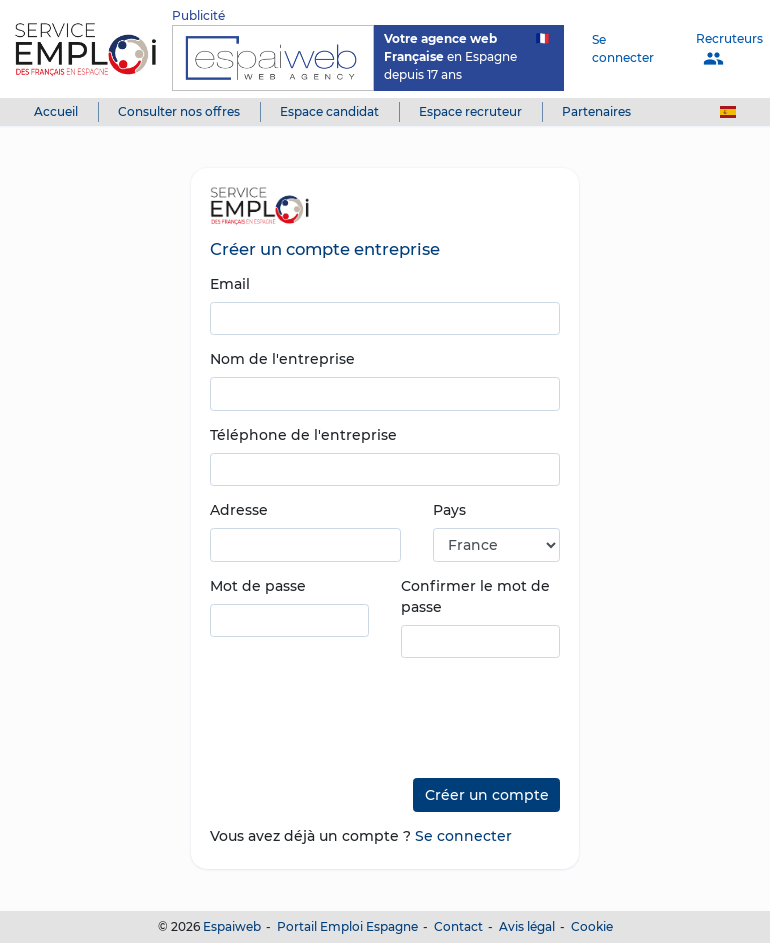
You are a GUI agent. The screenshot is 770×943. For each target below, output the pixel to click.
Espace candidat (329, 111)
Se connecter (623, 48)
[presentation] (362, 711)
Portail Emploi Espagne (347, 926)
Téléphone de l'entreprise (303, 435)
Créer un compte (487, 795)
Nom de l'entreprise (282, 359)
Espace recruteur (470, 111)
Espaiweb (232, 926)
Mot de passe (258, 586)
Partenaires (596, 111)
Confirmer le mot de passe (475, 596)
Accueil (56, 111)
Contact (458, 926)
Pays (449, 510)
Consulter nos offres (179, 111)
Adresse (239, 510)
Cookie (592, 926)
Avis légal (527, 926)
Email (230, 284)
